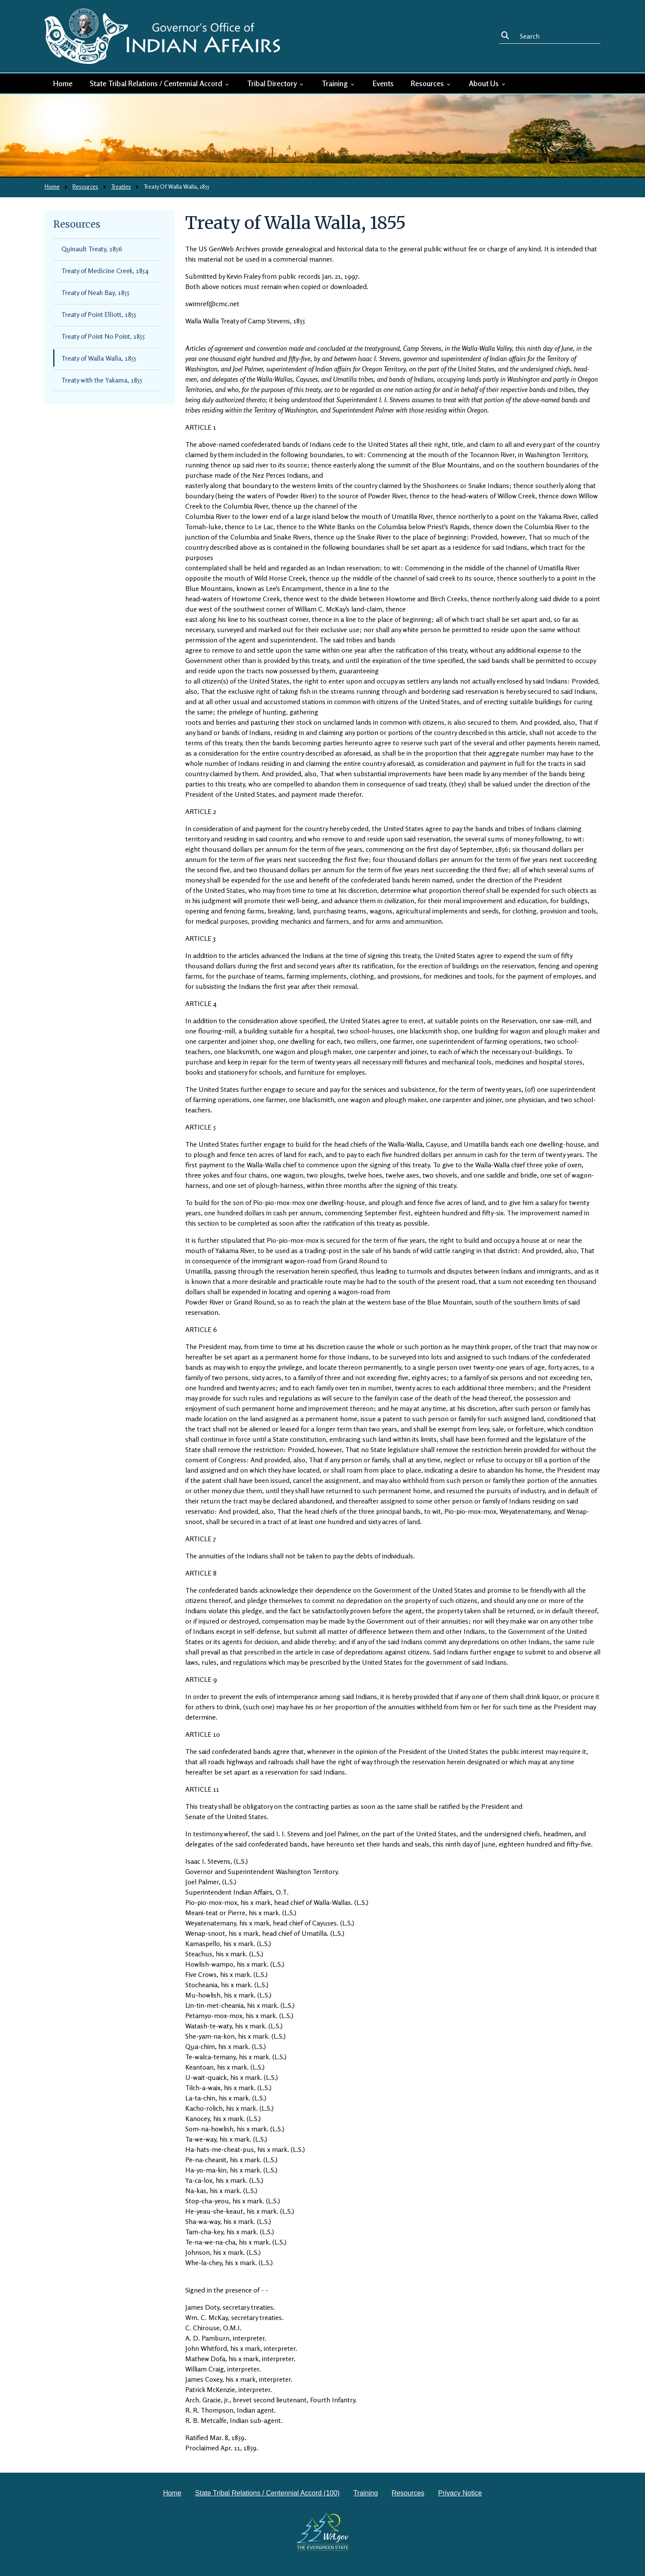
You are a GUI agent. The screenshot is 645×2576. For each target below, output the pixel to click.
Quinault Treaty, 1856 (91, 248)
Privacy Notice (460, 2493)
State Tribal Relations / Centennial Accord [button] (160, 83)
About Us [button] (487, 83)
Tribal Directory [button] (275, 83)
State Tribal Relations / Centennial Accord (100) (267, 2493)
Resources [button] (431, 83)
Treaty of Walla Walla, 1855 (98, 358)
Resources (85, 186)
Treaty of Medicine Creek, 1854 (104, 270)
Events (383, 83)
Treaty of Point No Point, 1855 (103, 336)
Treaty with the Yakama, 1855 (101, 380)
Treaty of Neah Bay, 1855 (95, 292)
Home (62, 83)
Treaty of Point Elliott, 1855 (98, 314)
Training (365, 2493)
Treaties (121, 186)
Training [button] (339, 83)
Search (507, 36)
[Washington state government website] (323, 2531)
